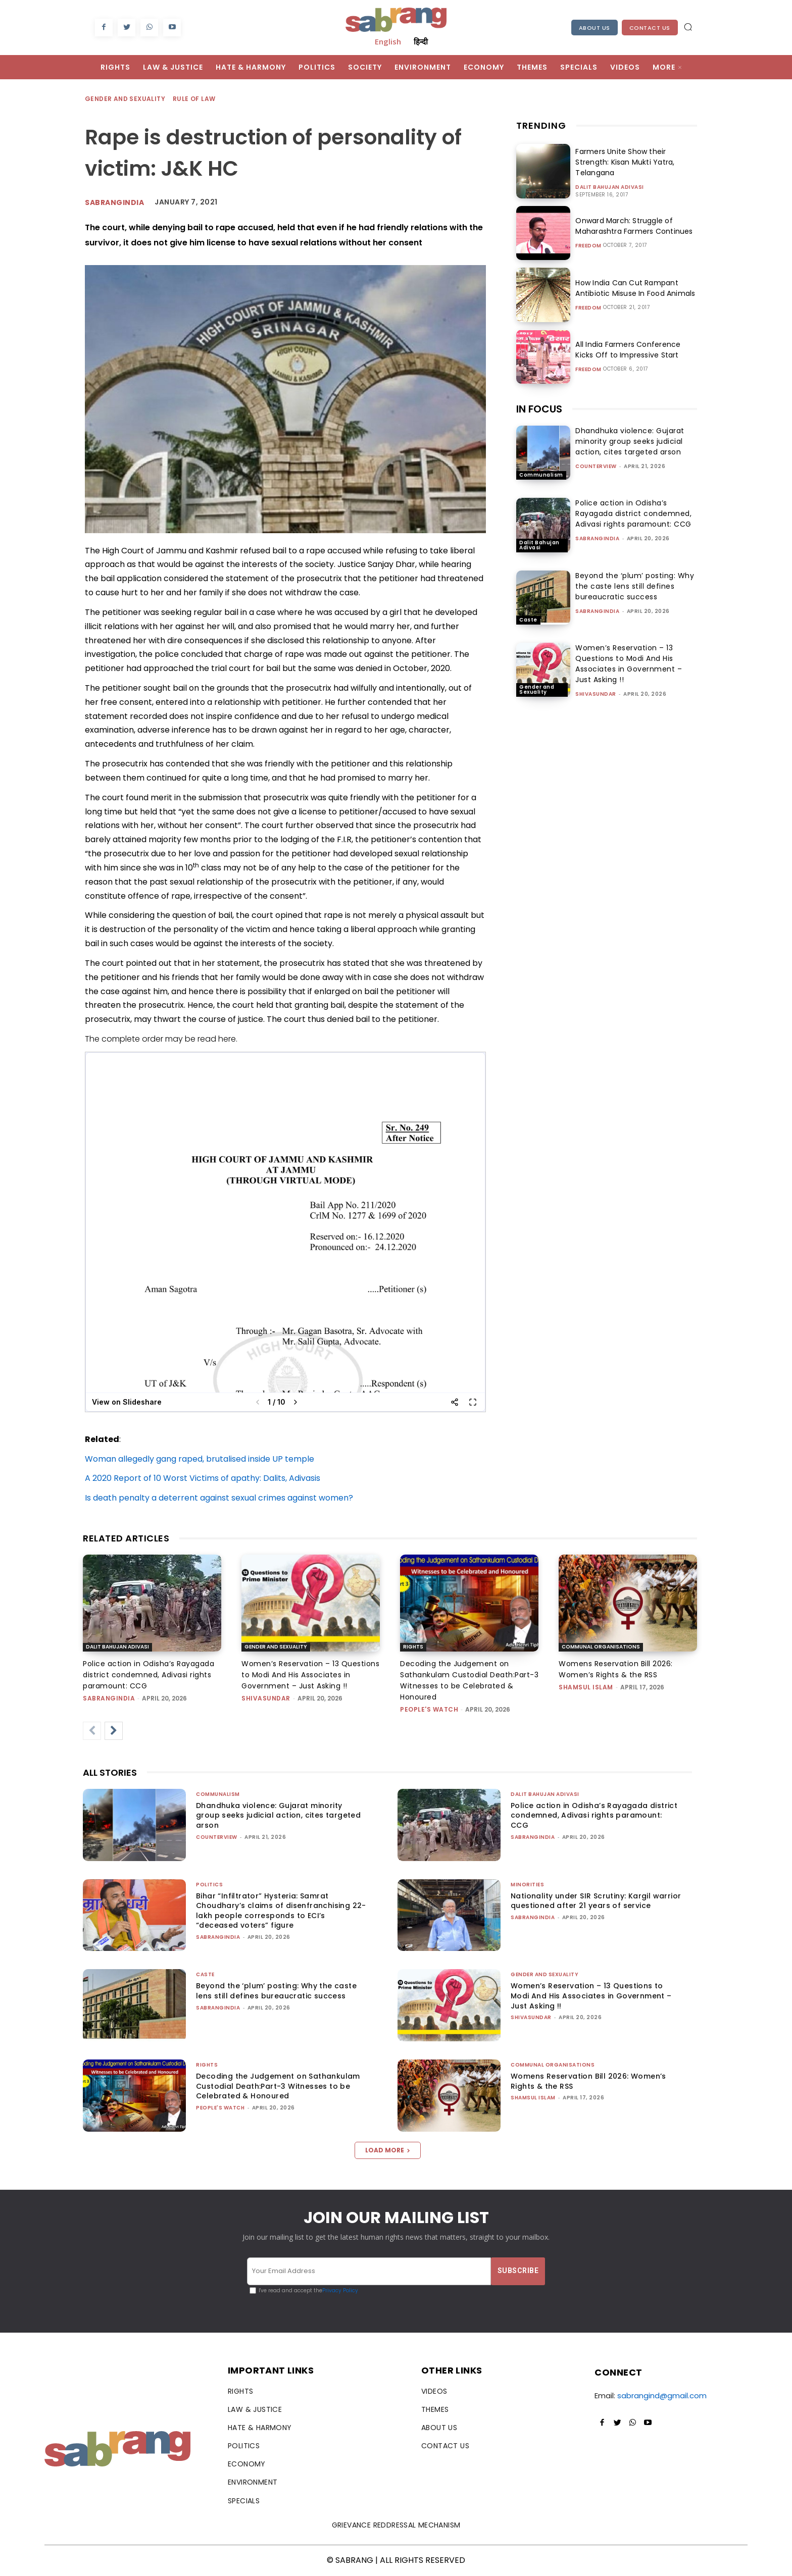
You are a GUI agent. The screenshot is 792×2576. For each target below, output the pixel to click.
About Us (594, 28)
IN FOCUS (539, 409)
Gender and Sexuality (125, 99)
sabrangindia (597, 538)
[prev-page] (92, 1731)
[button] (688, 27)
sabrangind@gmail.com (662, 2395)
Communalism (541, 475)
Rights (413, 1647)
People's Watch (429, 1709)
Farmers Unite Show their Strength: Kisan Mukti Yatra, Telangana (623, 162)
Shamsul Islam (586, 1687)
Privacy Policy (340, 2290)
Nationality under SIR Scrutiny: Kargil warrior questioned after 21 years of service (596, 1901)
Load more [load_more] (387, 2150)
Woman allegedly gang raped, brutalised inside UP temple (199, 1459)
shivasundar (595, 694)
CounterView (596, 466)
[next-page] (114, 1731)
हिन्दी (421, 41)
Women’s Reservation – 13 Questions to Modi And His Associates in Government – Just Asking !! (628, 664)
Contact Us (649, 28)
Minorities (527, 1884)
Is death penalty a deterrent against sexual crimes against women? (219, 1498)
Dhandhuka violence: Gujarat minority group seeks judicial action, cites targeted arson (629, 441)
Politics (209, 1884)
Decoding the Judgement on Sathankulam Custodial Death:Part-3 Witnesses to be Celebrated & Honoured (278, 2086)
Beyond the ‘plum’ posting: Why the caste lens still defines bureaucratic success (634, 586)
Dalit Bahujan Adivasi (609, 187)
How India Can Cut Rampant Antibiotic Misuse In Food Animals (633, 288)
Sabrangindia (114, 202)
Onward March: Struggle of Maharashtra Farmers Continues (632, 226)
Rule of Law (194, 99)
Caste (528, 620)
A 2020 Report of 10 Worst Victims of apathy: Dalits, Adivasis (202, 1478)
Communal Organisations (601, 1647)
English (388, 41)
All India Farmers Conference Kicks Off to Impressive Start (636, 349)
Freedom (588, 245)
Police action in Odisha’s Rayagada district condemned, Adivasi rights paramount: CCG (633, 513)
